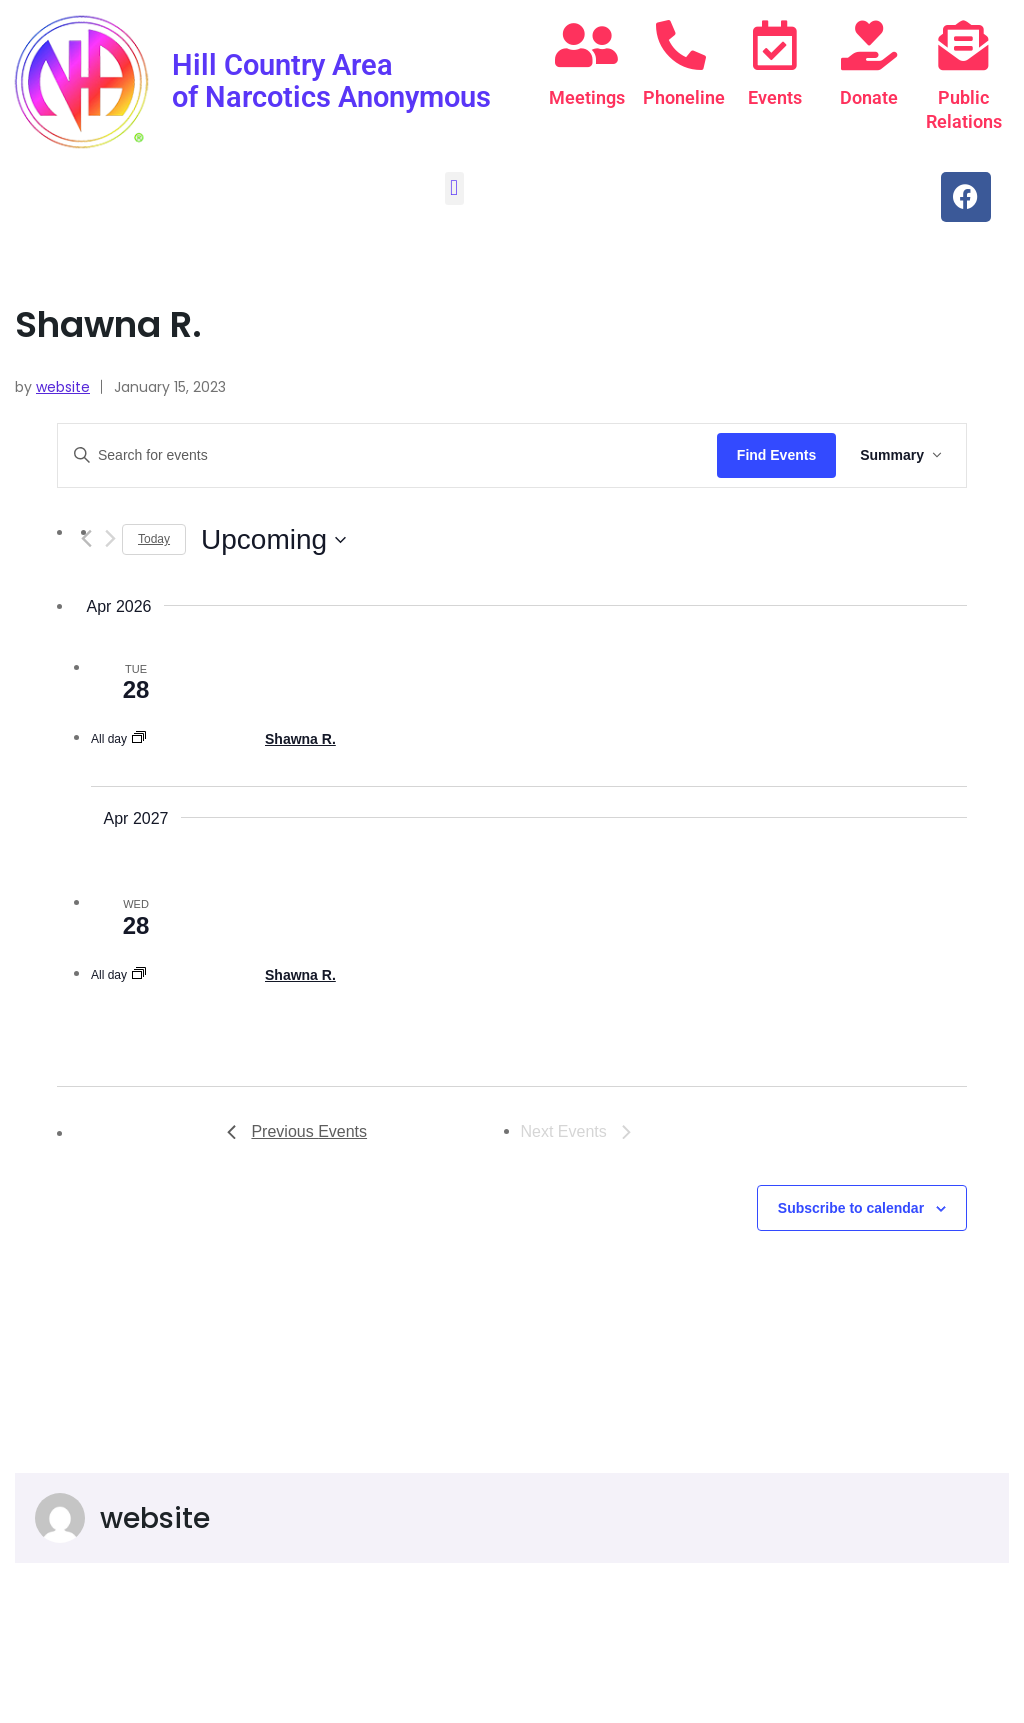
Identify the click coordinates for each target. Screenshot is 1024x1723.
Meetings (591, 97)
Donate (869, 97)
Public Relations (968, 109)
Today (154, 539)
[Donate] (869, 45)
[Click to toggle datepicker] (273, 540)
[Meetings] (586, 45)
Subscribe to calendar (851, 1208)
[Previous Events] (297, 1132)
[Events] (775, 45)
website (63, 387)
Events (775, 97)
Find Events (776, 455)
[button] (454, 188)
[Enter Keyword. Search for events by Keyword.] (387, 455)
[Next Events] (110, 538)
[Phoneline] (681, 45)
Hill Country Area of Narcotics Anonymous (294, 96)
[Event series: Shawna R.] (139, 739)
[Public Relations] (963, 45)
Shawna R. (300, 739)
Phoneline (687, 97)
